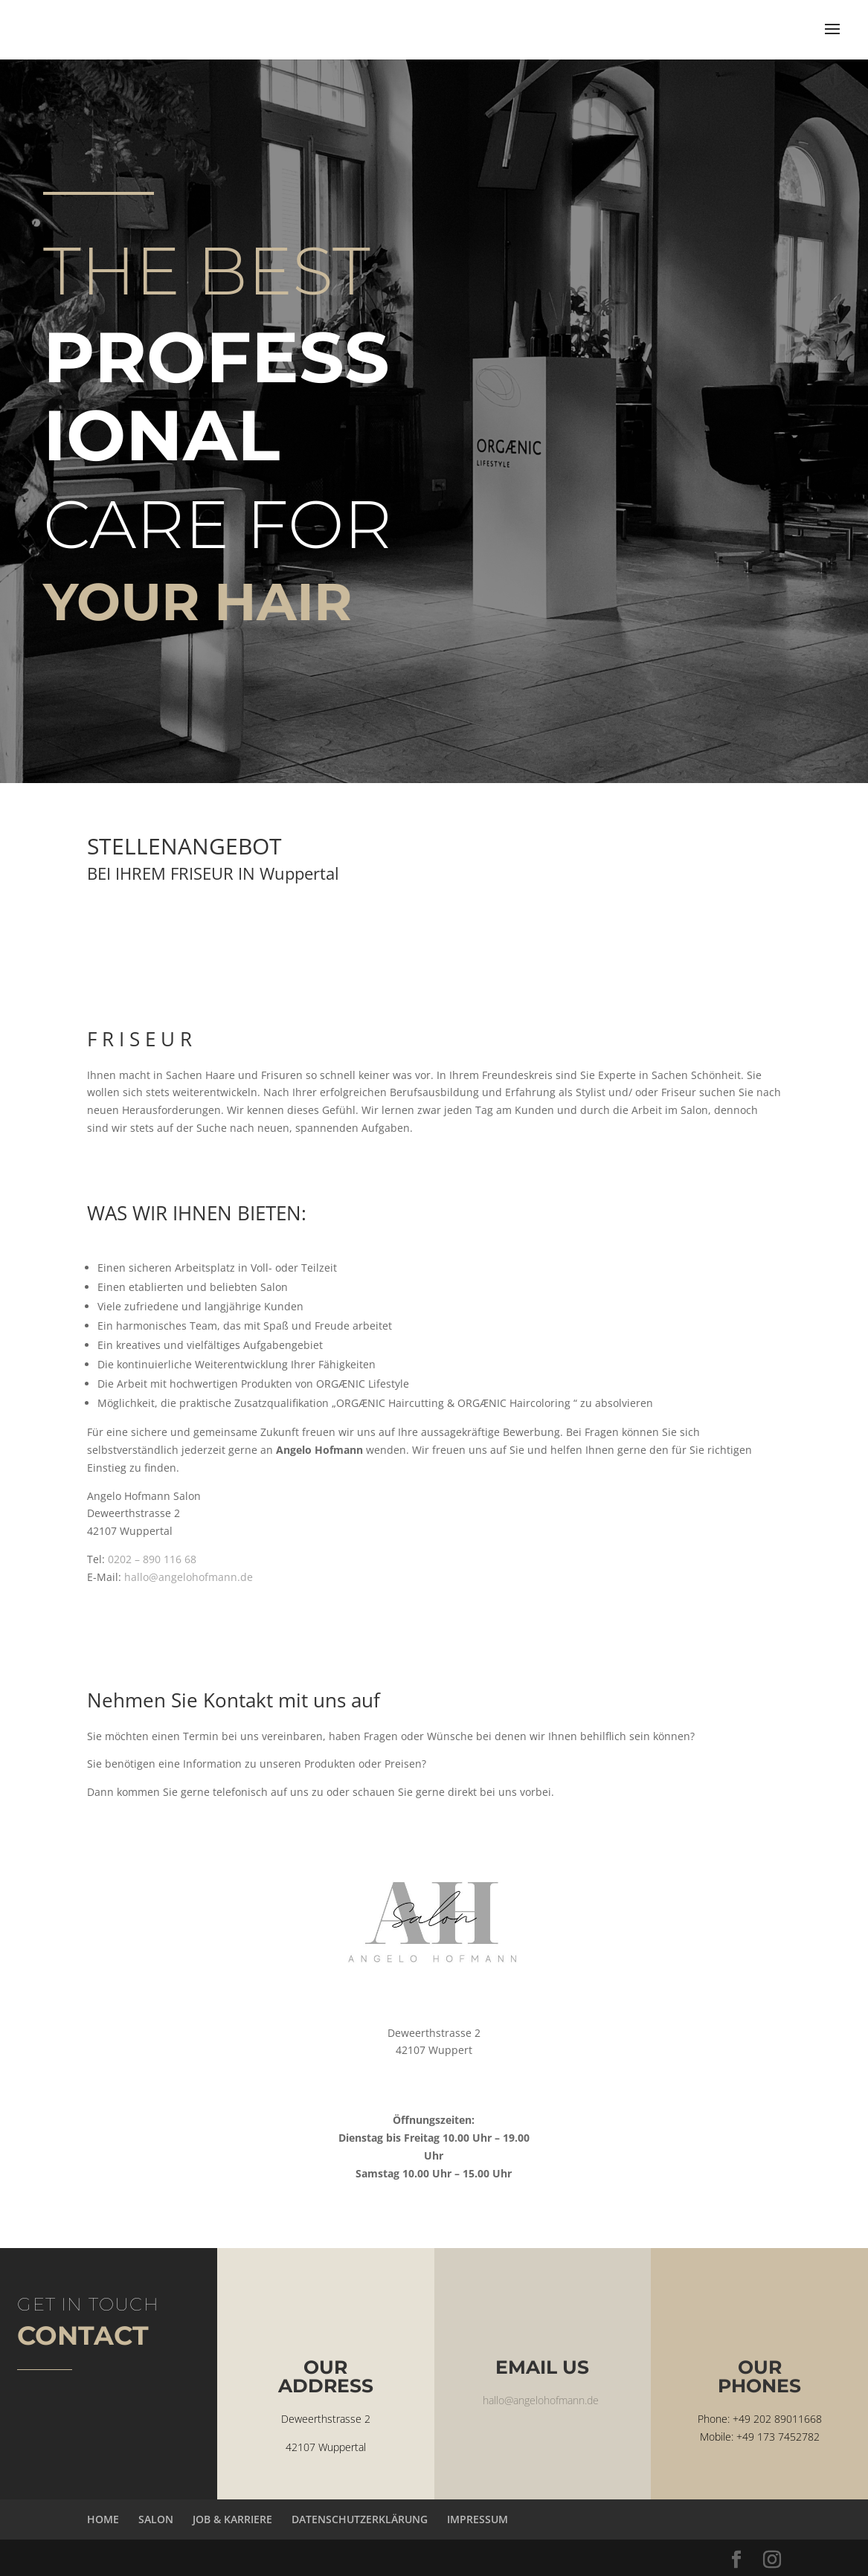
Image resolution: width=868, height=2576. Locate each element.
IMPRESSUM (477, 2519)
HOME (103, 2519)
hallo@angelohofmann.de (188, 1577)
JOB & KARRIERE (232, 2519)
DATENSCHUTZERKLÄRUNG (360, 2519)
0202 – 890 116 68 (152, 1559)
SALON (155, 2519)
